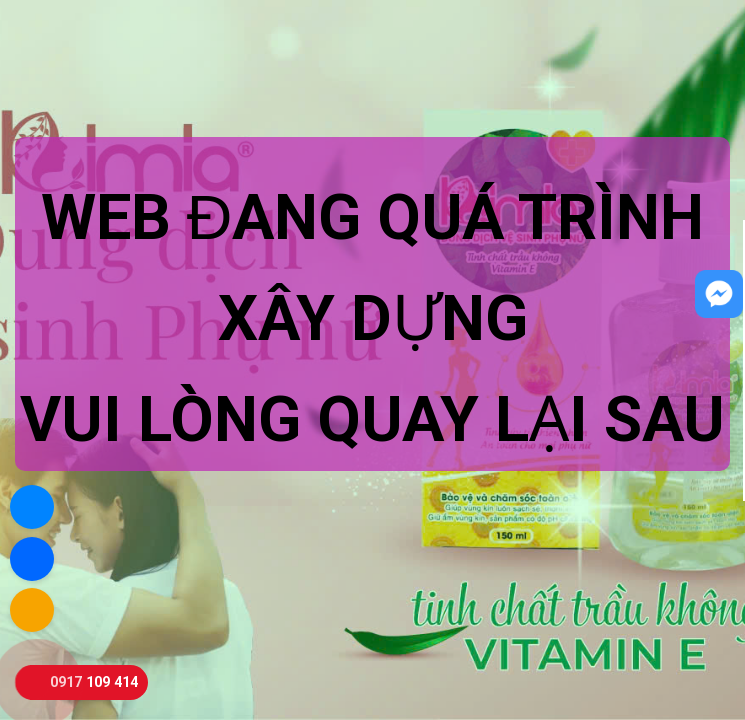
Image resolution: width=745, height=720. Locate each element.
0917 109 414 (94, 682)
